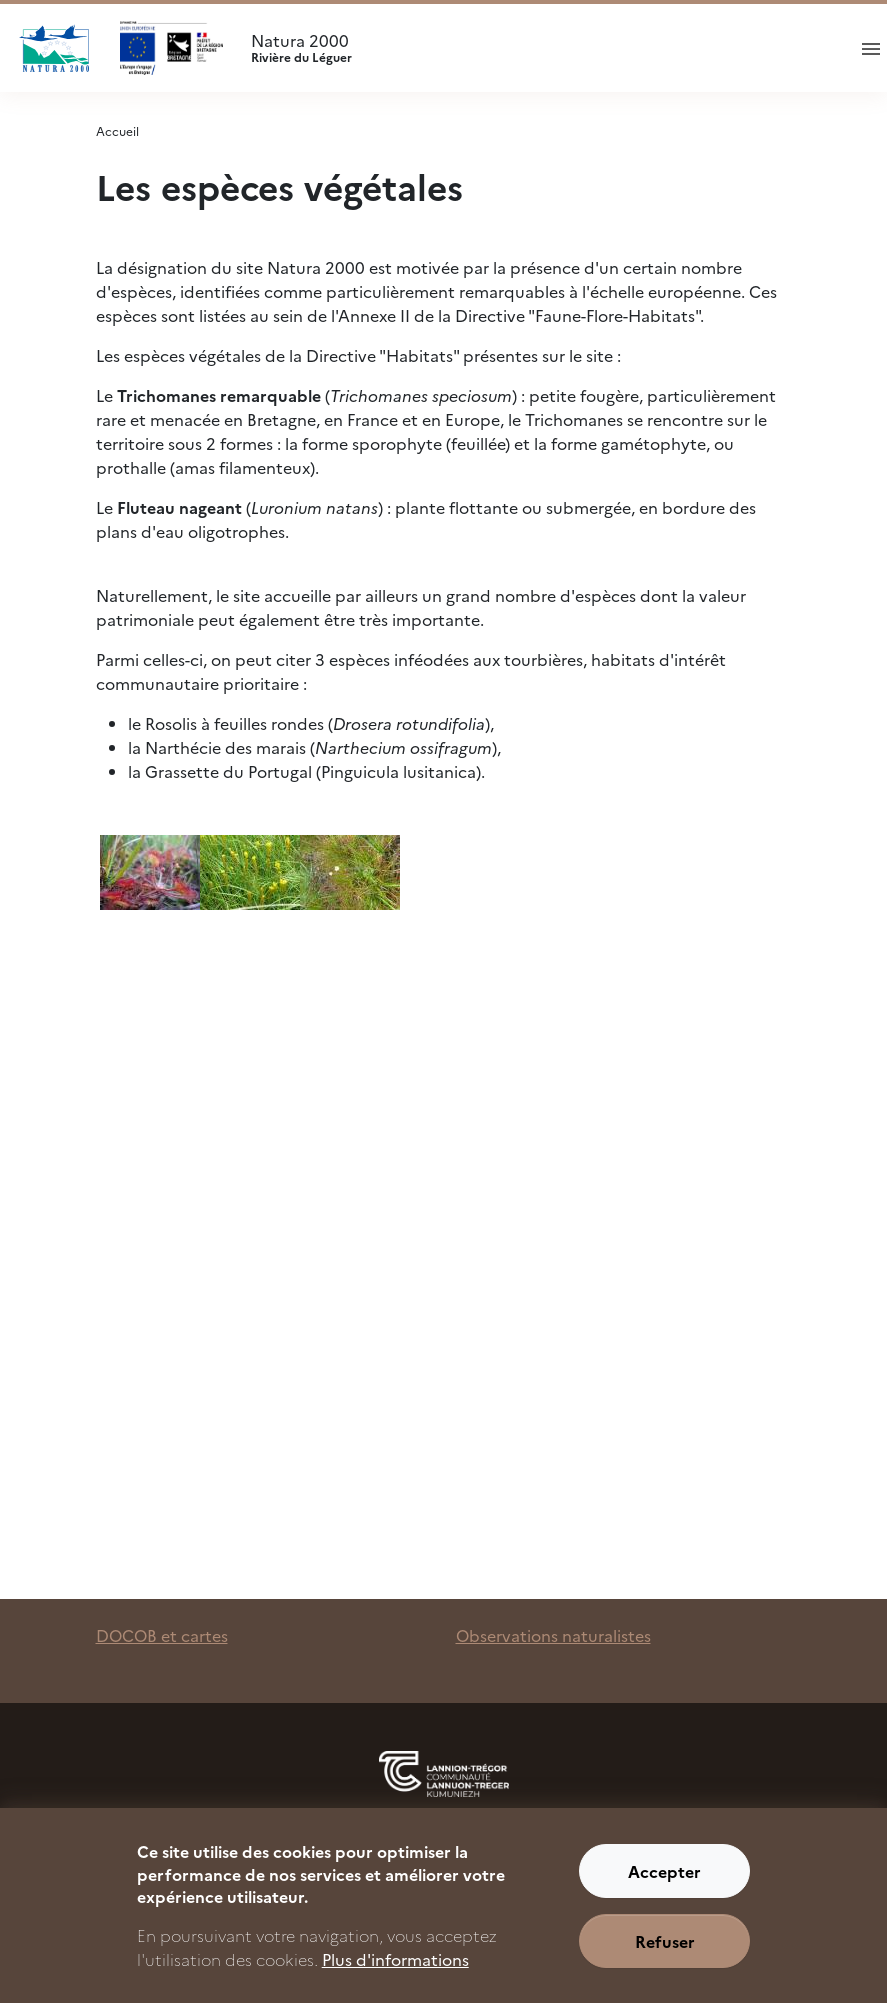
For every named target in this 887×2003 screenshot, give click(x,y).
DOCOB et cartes (162, 1635)
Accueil (117, 130)
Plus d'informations (395, 1975)
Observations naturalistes (553, 1635)
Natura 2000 (539, 48)
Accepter (664, 1887)
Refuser (665, 1957)
